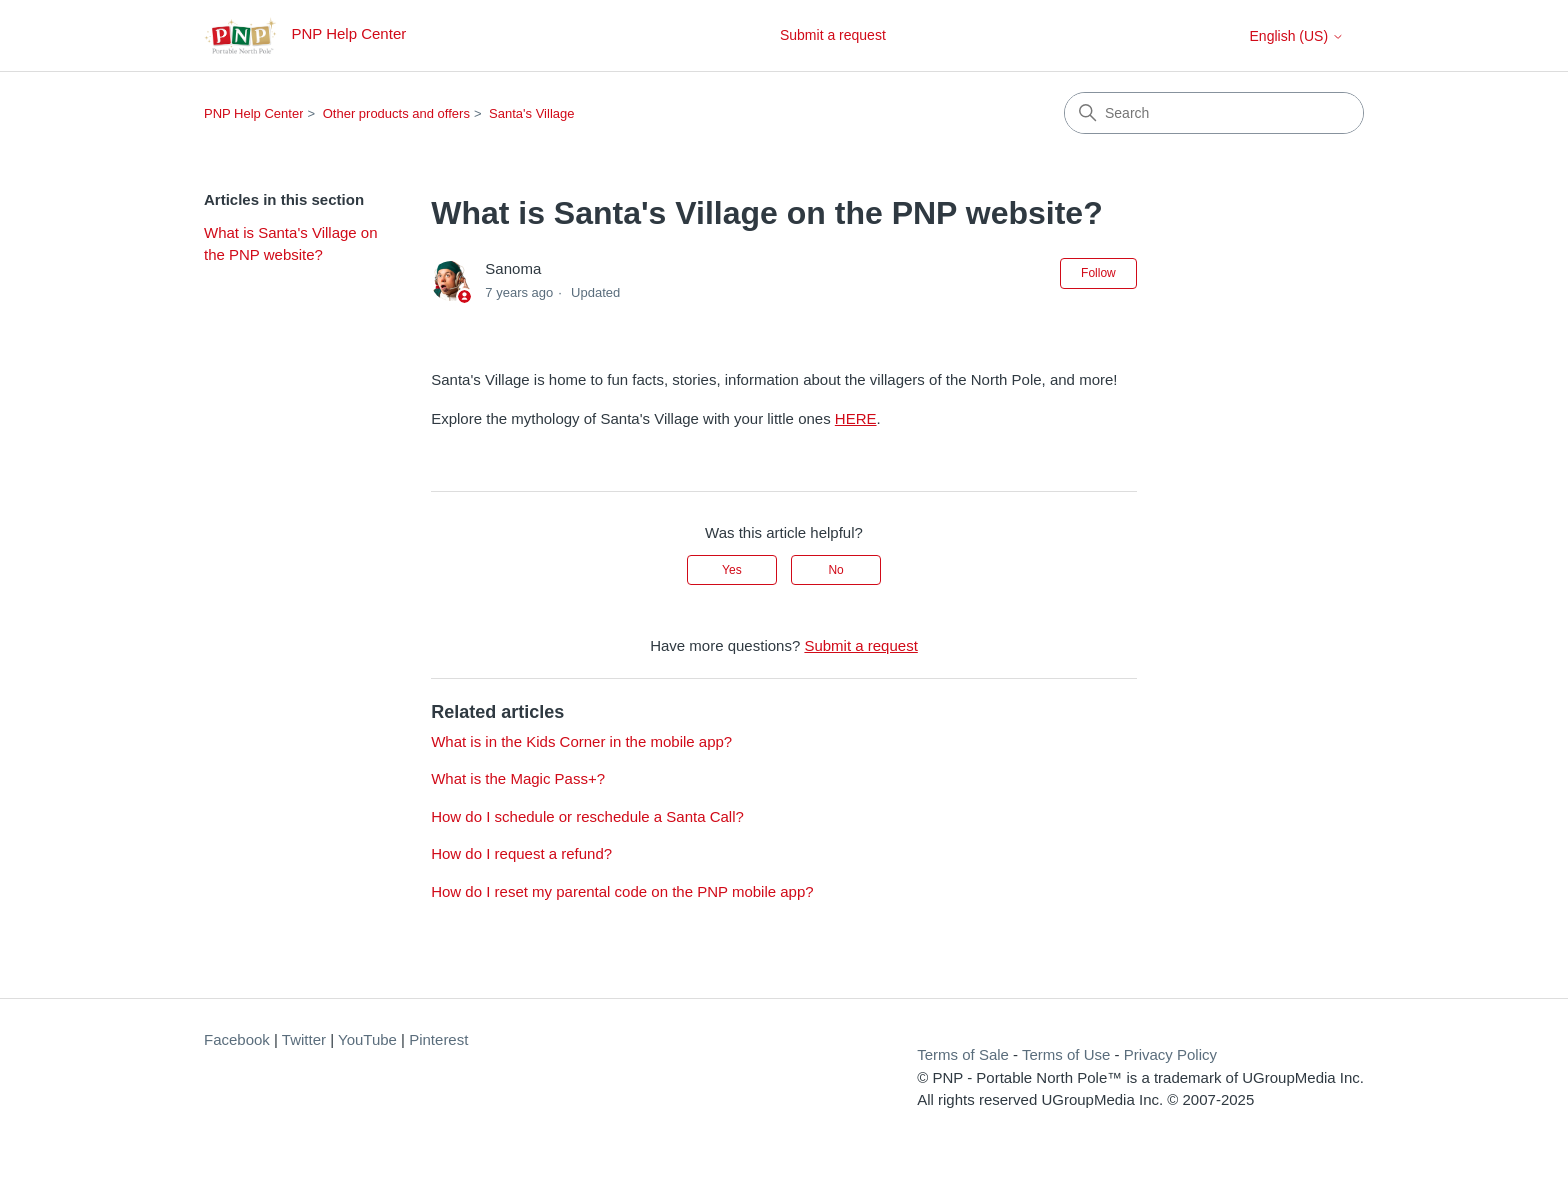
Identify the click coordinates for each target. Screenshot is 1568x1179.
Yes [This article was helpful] (732, 570)
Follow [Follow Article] (1098, 273)
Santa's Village (531, 113)
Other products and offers (396, 113)
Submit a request (833, 35)
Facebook (237, 1039)
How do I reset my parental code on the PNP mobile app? (622, 891)
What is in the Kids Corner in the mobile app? (581, 741)
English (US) (1297, 36)
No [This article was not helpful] (835, 570)
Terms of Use (1066, 1054)
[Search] (1214, 113)
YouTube (367, 1039)
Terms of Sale (963, 1054)
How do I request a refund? (521, 853)
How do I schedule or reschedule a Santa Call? (587, 816)
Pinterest (438, 1039)
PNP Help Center (253, 113)
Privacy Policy (1170, 1054)
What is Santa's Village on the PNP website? (291, 244)
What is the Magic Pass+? (518, 778)
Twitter (304, 1039)
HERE (856, 418)
